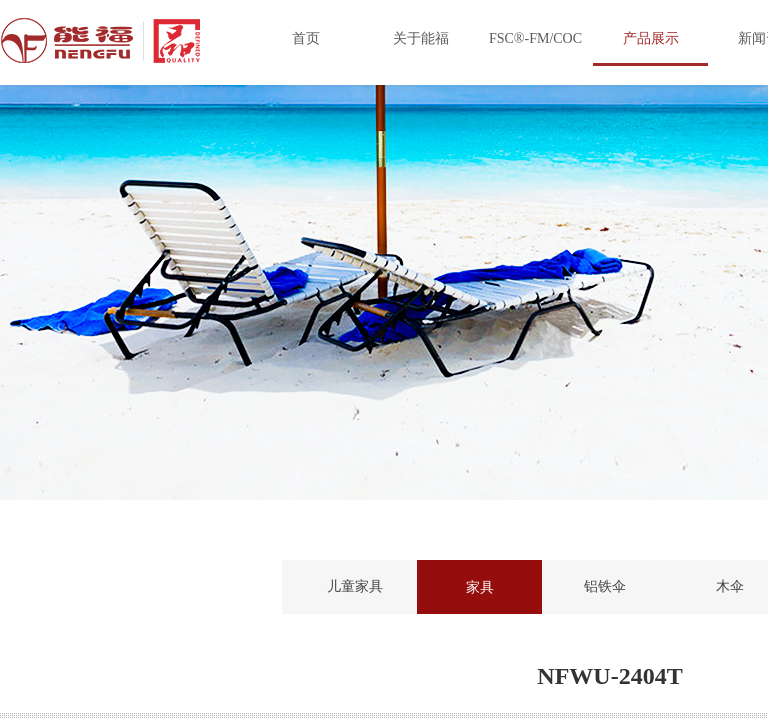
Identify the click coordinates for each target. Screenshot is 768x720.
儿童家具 (355, 586)
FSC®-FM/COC (535, 38)
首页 (306, 38)
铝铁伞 (605, 586)
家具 (480, 587)
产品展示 (651, 38)
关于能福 (421, 38)
